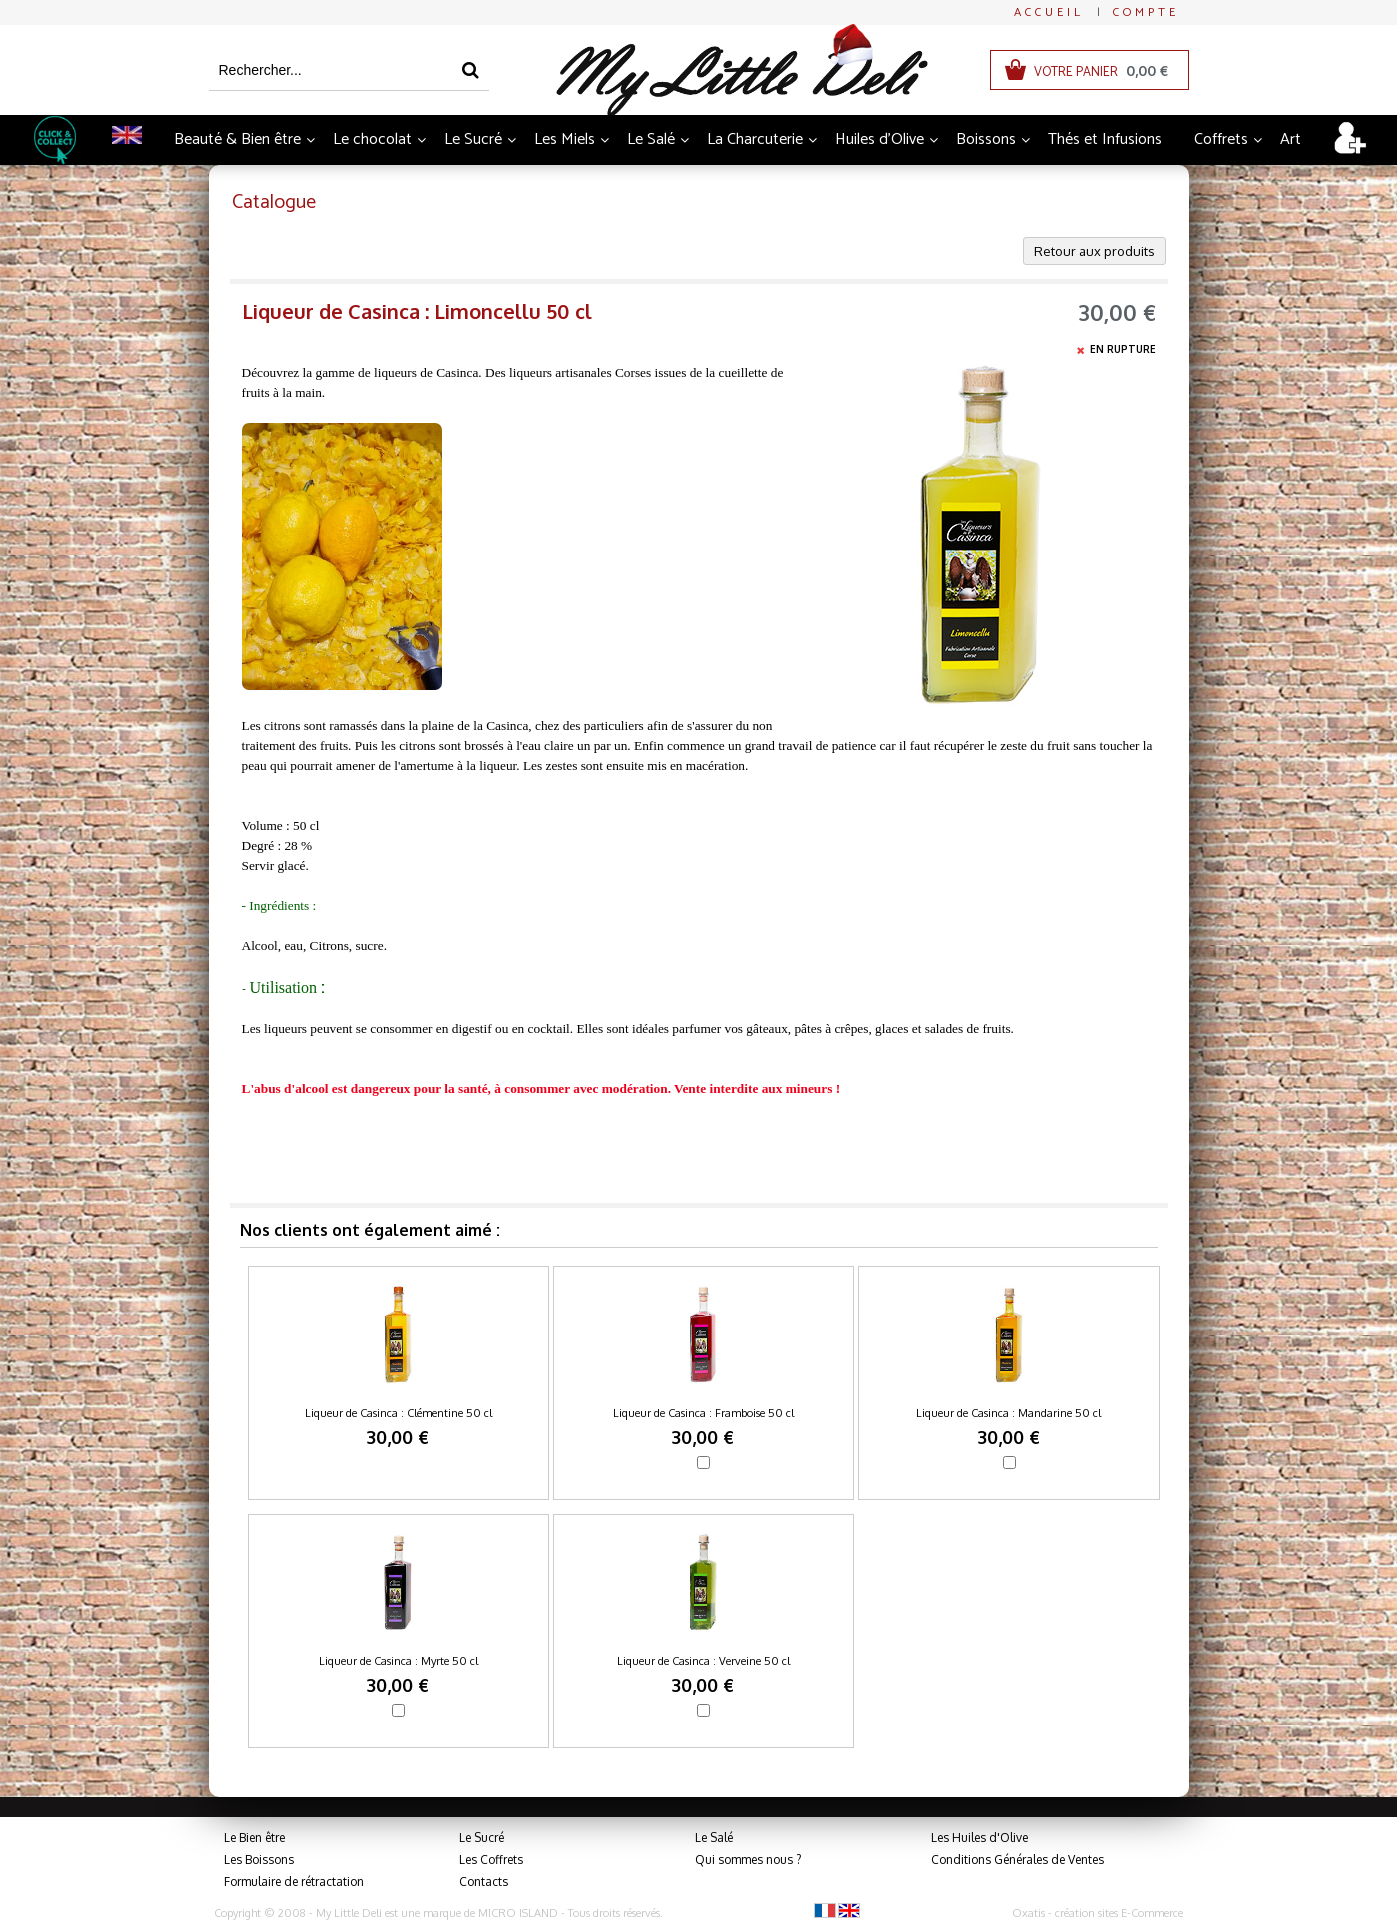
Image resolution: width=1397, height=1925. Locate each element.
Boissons (986, 139)
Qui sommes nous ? (748, 1859)
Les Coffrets (491, 1859)
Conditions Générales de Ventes (1017, 1859)
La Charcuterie (755, 139)
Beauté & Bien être (237, 139)
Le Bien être (254, 1837)
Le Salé (651, 139)
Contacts (483, 1881)
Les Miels (564, 139)
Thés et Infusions (1105, 139)
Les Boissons (259, 1859)
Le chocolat (372, 139)
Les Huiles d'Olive (979, 1837)
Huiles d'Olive (879, 139)
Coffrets (1221, 139)
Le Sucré (473, 139)
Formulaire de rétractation (294, 1881)
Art (1290, 139)
